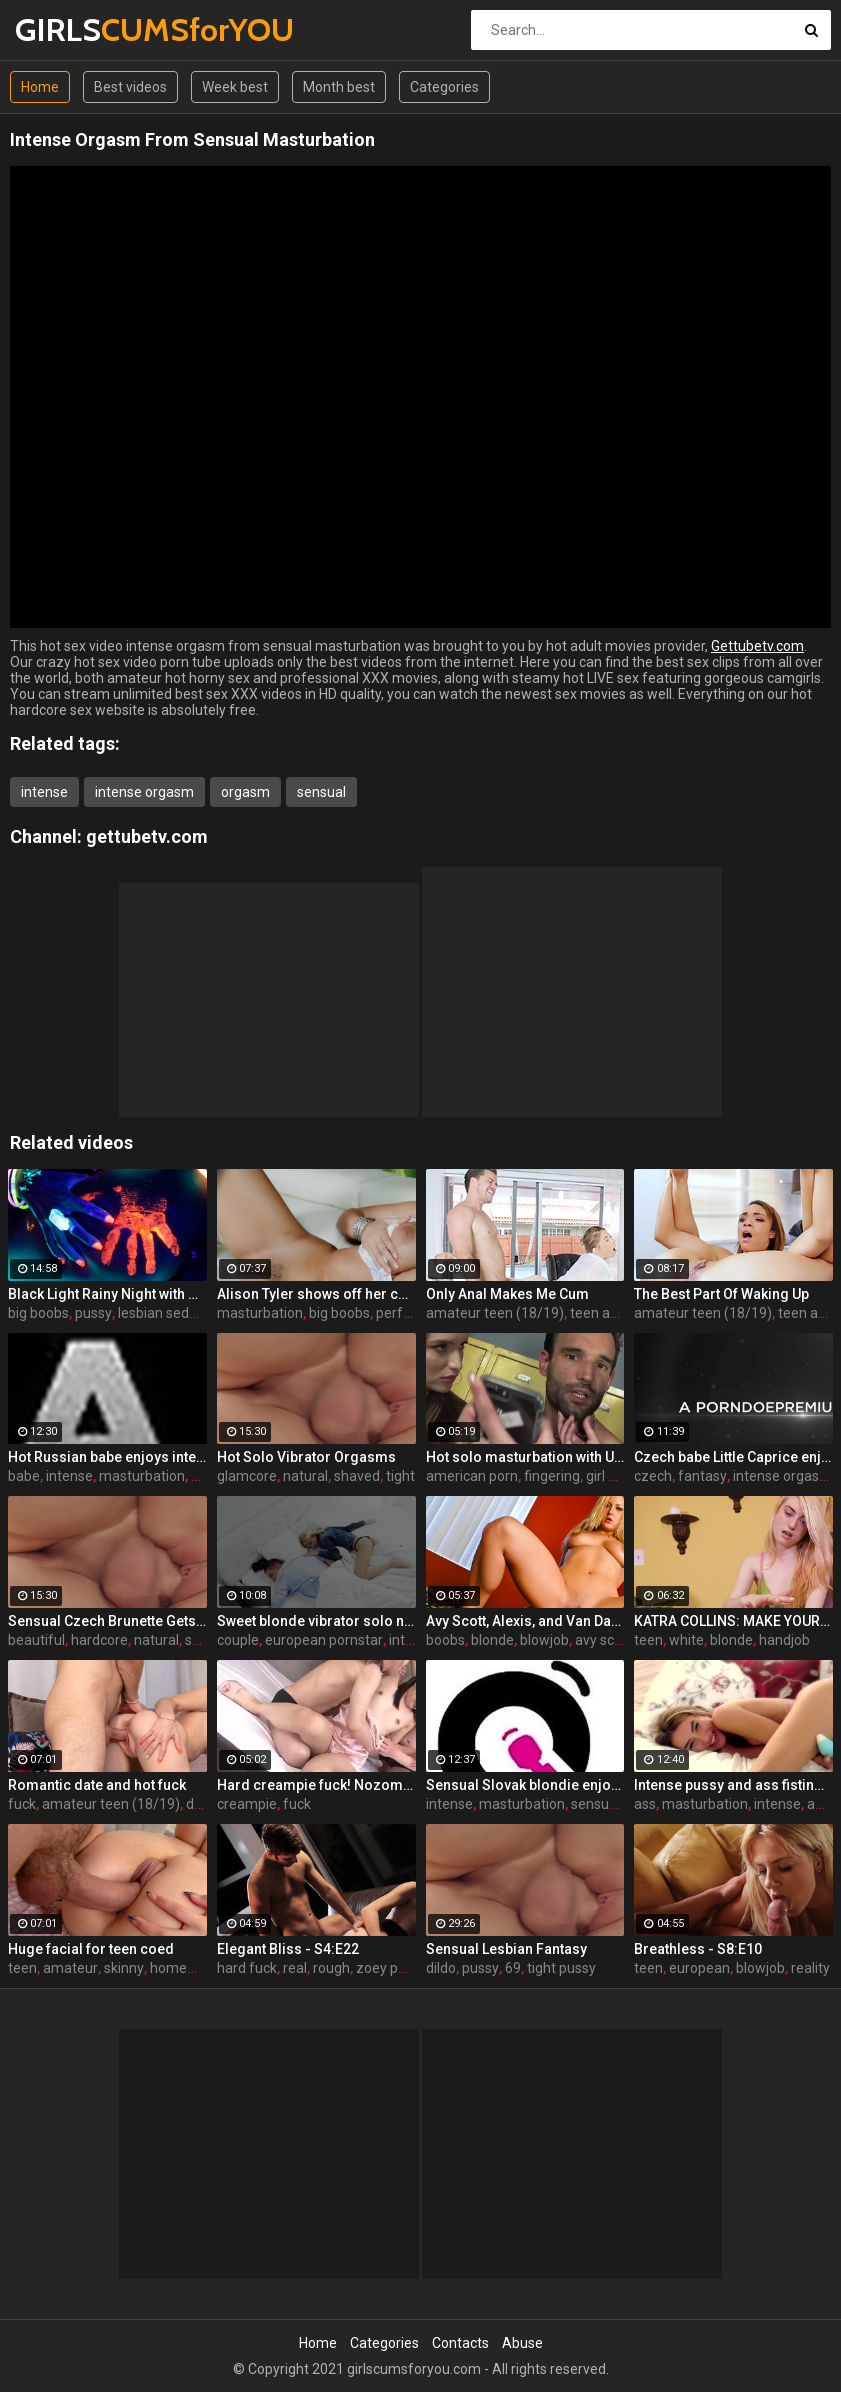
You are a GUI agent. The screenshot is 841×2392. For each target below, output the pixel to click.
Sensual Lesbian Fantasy (506, 1949)
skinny (124, 1968)
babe (24, 1476)
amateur (70, 1968)
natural (305, 1476)
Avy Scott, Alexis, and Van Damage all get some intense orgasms (525, 1621)
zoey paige (390, 1968)
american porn (472, 1476)
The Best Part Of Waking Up (721, 1294)
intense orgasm (144, 792)
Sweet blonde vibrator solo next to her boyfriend (316, 1621)
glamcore (247, 1476)
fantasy (702, 1476)
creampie (247, 1804)
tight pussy (561, 1968)
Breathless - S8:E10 (698, 1949)
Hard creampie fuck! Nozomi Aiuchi (316, 1785)
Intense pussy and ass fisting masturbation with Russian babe (733, 1785)
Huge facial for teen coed (91, 1949)
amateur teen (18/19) (495, 1313)
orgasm (245, 792)
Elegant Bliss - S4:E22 (288, 1949)
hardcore (99, 1640)
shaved (357, 1476)
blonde (492, 1640)
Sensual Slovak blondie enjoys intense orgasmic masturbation (525, 1785)
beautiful (36, 1640)
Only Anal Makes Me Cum (507, 1294)
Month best (339, 87)
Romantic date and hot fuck (97, 1785)
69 (513, 1968)
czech (653, 1476)
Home (40, 87)
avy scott (603, 1640)
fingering (552, 1476)
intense (44, 792)
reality (810, 1968)
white (686, 1640)
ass (645, 1804)
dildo (441, 1968)
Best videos (130, 87)
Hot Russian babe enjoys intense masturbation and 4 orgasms (107, 1457)
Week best (235, 87)
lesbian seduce (165, 1313)
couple (238, 1640)
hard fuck (247, 1968)
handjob (784, 1640)
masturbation (260, 1313)
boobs (445, 1640)
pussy (93, 1313)
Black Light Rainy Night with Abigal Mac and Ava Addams (107, 1294)
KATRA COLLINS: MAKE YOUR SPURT (733, 1621)
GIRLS (67, 29)
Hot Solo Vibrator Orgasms (306, 1457)
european (699, 1968)
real (295, 1968)
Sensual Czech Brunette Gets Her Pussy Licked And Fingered (107, 1621)
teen (648, 1640)
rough (331, 1968)
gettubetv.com (147, 836)
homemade (187, 1968)
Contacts (460, 2343)
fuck (22, 1804)
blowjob (544, 1640)
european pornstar (324, 1640)
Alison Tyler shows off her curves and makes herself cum (316, 1294)
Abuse (522, 2343)
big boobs (38, 1313)
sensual (321, 792)
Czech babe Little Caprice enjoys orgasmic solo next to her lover (733, 1457)
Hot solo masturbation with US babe (525, 1457)
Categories (444, 87)
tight (400, 1476)
